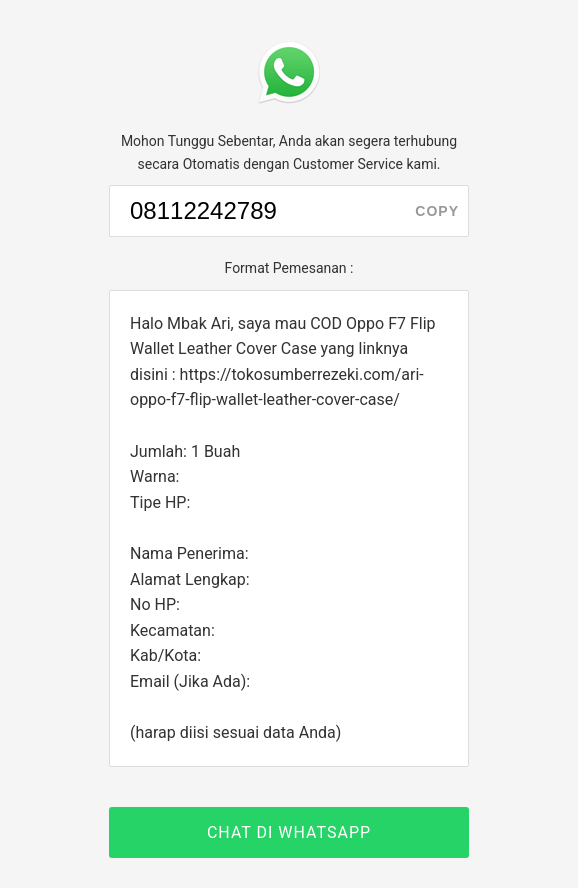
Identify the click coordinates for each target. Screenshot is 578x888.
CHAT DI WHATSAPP (289, 832)
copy (437, 211)
